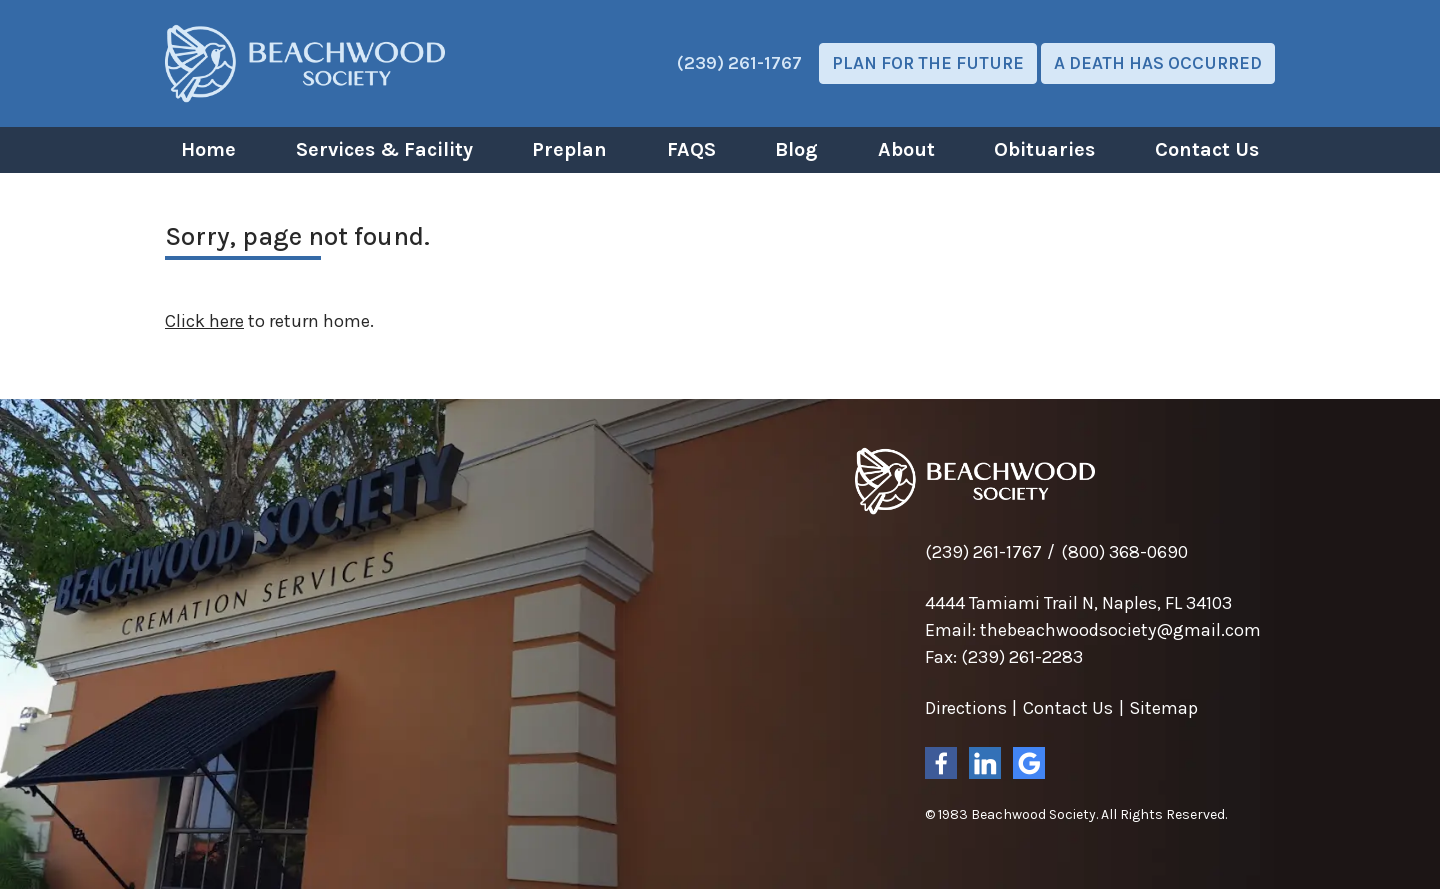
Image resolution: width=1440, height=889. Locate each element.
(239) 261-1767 (739, 63)
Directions (966, 708)
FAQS (691, 149)
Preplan (569, 149)
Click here (204, 321)
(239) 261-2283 (1022, 657)
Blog (796, 149)
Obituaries (1044, 149)
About (906, 149)
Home (208, 149)
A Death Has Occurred (1158, 63)
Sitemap (1163, 708)
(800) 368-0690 (1124, 552)
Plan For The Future (928, 63)
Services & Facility (384, 149)
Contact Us (1207, 149)
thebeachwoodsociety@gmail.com (1120, 630)
